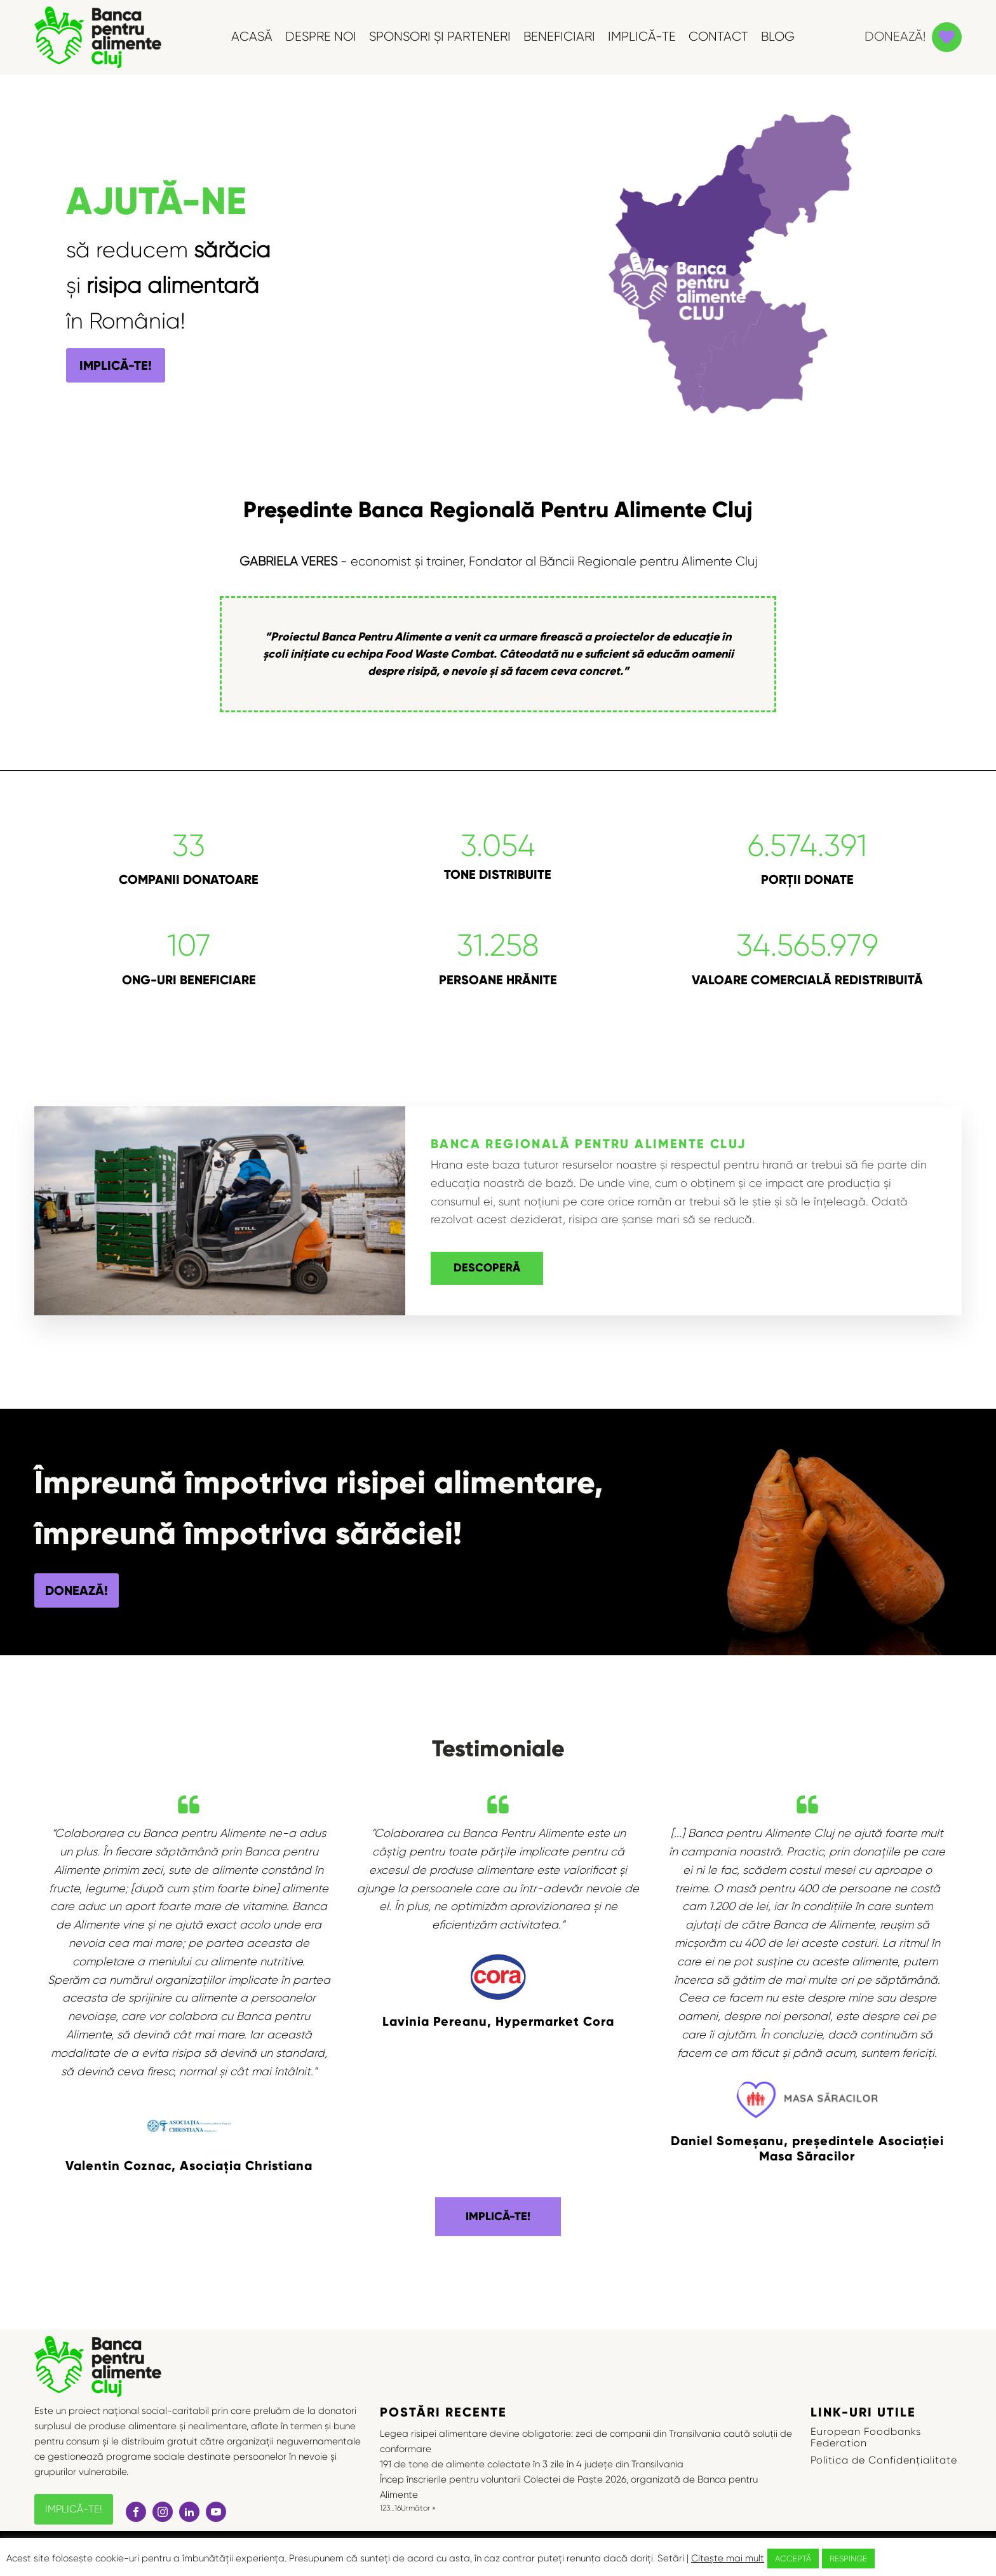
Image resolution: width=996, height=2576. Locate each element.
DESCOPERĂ (487, 1268)
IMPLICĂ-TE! (115, 365)
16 (397, 2508)
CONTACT (718, 36)
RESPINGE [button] (848, 2558)
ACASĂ (252, 36)
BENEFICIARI (559, 36)
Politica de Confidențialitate (884, 2460)
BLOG (778, 36)
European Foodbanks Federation (866, 2437)
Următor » (418, 2508)
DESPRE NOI (320, 36)
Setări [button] (670, 2558)
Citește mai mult (727, 2558)
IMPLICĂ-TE (642, 36)
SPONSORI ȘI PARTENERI (440, 36)
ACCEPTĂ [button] (793, 2558)
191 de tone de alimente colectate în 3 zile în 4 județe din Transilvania (533, 2464)
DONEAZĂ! (76, 1590)
